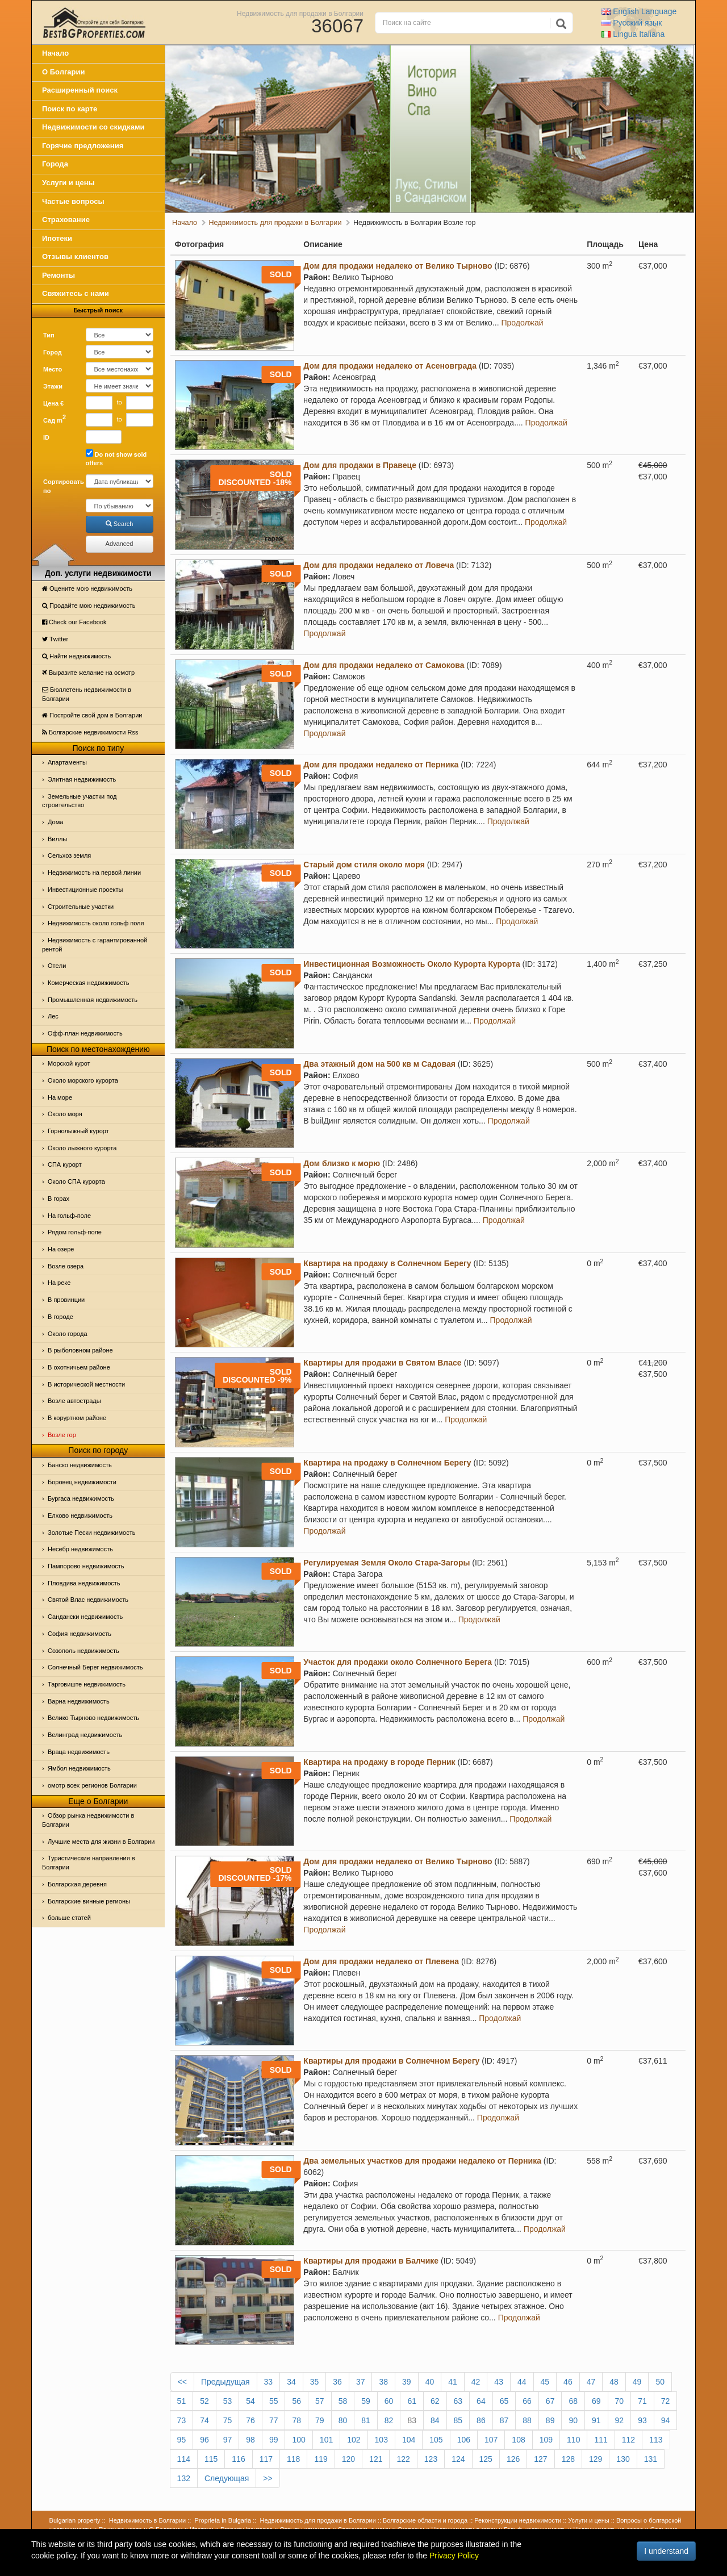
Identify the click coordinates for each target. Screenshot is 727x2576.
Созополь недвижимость (83, 1650)
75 (227, 2420)
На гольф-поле (69, 1215)
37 (360, 2381)
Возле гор (62, 1434)
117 (266, 2459)
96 (204, 2439)
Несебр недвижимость (80, 1549)
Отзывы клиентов (75, 256)
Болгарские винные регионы (89, 1901)
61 (411, 2401)
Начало (55, 53)
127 (540, 2459)
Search (119, 523)
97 (227, 2439)
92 (619, 2420)
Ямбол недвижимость (79, 1768)
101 (326, 2439)
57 (319, 2401)
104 (408, 2439)
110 (573, 2439)
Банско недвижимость (80, 1465)
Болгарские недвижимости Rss (90, 732)
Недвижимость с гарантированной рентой (94, 945)
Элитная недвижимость (82, 779)
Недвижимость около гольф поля (96, 923)
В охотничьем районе (79, 1367)
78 (296, 2420)
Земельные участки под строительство (79, 801)
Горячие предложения (82, 145)
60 (389, 2401)
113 (655, 2439)
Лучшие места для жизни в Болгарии (101, 1841)
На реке (59, 1282)
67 (550, 2401)
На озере (61, 1249)
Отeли (57, 965)
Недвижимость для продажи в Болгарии (300, 13)
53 (227, 2401)
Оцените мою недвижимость (87, 588)
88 (527, 2420)
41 (452, 2381)
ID (46, 437)
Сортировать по (60, 486)
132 (183, 2478)
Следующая (226, 2478)
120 (348, 2459)
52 (204, 2401)
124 (458, 2459)
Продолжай (522, 322)
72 (665, 2401)
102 (353, 2439)
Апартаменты (67, 762)
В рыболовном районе (80, 1350)
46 (568, 2381)
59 (365, 2401)
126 (513, 2459)
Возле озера (65, 1266)
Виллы (57, 839)
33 (268, 2381)
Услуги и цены (68, 182)
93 (642, 2420)
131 (650, 2459)
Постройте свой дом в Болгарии (92, 715)
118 (293, 2459)
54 (250, 2401)
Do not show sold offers (116, 458)
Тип (49, 335)
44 (522, 2381)
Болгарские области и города (425, 2520)
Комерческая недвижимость (88, 982)
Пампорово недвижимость (86, 1566)
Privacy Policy (454, 2555)
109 (546, 2439)
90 (573, 2420)
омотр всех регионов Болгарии (92, 1785)
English (638, 11)
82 (389, 2420)
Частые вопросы (73, 201)
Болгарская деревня (77, 1884)
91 (596, 2420)
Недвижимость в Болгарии (147, 2520)
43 (498, 2381)
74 (204, 2420)
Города (55, 164)
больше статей (69, 1917)
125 (485, 2459)
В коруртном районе (77, 1417)
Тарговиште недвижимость (87, 1684)
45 (545, 2381)
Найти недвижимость (76, 656)
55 (273, 2401)
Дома (55, 822)
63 (458, 2401)
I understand (666, 2551)
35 (314, 2381)
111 (600, 2439)
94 (665, 2420)
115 (211, 2459)
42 (476, 2381)
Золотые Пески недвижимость (91, 1532)
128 (568, 2459)
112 (628, 2439)
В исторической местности (86, 1384)
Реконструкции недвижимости (517, 2520)
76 (250, 2420)
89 (550, 2420)
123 (430, 2459)
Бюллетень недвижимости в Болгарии (86, 694)
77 (273, 2420)
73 (181, 2420)
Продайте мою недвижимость (89, 605)
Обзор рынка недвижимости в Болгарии (88, 1820)
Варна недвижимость (79, 1701)
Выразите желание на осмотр (88, 672)
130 (622, 2459)
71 (642, 2401)
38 (383, 2381)
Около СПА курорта (76, 1181)
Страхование (66, 219)
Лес (53, 1016)
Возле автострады (74, 1400)
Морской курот (69, 1063)
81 (365, 2420)
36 (337, 2381)
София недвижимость (79, 1633)
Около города (67, 1333)
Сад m (54, 419)
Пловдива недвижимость (84, 1583)
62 (435, 2401)
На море (60, 1097)
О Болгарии (63, 72)
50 (660, 2381)
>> (267, 2478)
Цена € (53, 403)
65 (504, 2401)
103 (381, 2439)
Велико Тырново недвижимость (93, 1717)
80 (343, 2420)
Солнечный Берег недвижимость (95, 1667)
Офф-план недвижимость (85, 1033)
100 (298, 2439)
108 (518, 2439)
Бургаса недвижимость (81, 1498)
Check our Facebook (74, 622)
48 (614, 2381)
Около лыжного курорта (82, 1148)
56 (296, 2401)
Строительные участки (81, 906)
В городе (60, 1316)
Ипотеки (57, 238)
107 (491, 2439)
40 (429, 2381)
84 (435, 2420)
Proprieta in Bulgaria (223, 2520)
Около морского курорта (83, 1080)
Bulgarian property (75, 2520)
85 (458, 2420)
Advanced (119, 543)
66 (527, 2401)
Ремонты (58, 275)
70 (619, 2401)
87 (504, 2420)
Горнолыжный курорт (78, 1131)
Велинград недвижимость (85, 1734)
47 (591, 2381)
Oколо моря (65, 1113)
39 (406, 2381)
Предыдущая (225, 2381)
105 (435, 2439)
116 (238, 2459)
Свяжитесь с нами (75, 293)
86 (481, 2420)
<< (182, 2381)
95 (181, 2439)
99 (273, 2439)
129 (595, 2459)
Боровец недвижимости (82, 1482)
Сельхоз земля (69, 855)
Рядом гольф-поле (75, 1232)
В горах (58, 1198)
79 (319, 2420)
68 (573, 2401)
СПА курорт (65, 1164)
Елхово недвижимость (80, 1515)
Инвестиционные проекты (85, 889)
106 (463, 2439)
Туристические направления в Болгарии (88, 1863)
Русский (631, 22)
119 (320, 2459)
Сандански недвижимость (85, 1616)
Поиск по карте (69, 109)
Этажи (52, 386)
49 (637, 2381)
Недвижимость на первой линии (94, 872)
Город (52, 352)
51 (181, 2401)
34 (291, 2381)
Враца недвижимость (79, 1751)
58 (343, 2401)
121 (375, 2459)
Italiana (633, 34)
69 (596, 2401)
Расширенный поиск (80, 90)
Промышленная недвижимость (92, 999)
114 (183, 2459)
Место (52, 369)
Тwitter (55, 639)
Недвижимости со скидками (93, 127)
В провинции (66, 1299)
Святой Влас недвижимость (88, 1599)
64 (481, 2401)
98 (250, 2439)
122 (403, 2459)
